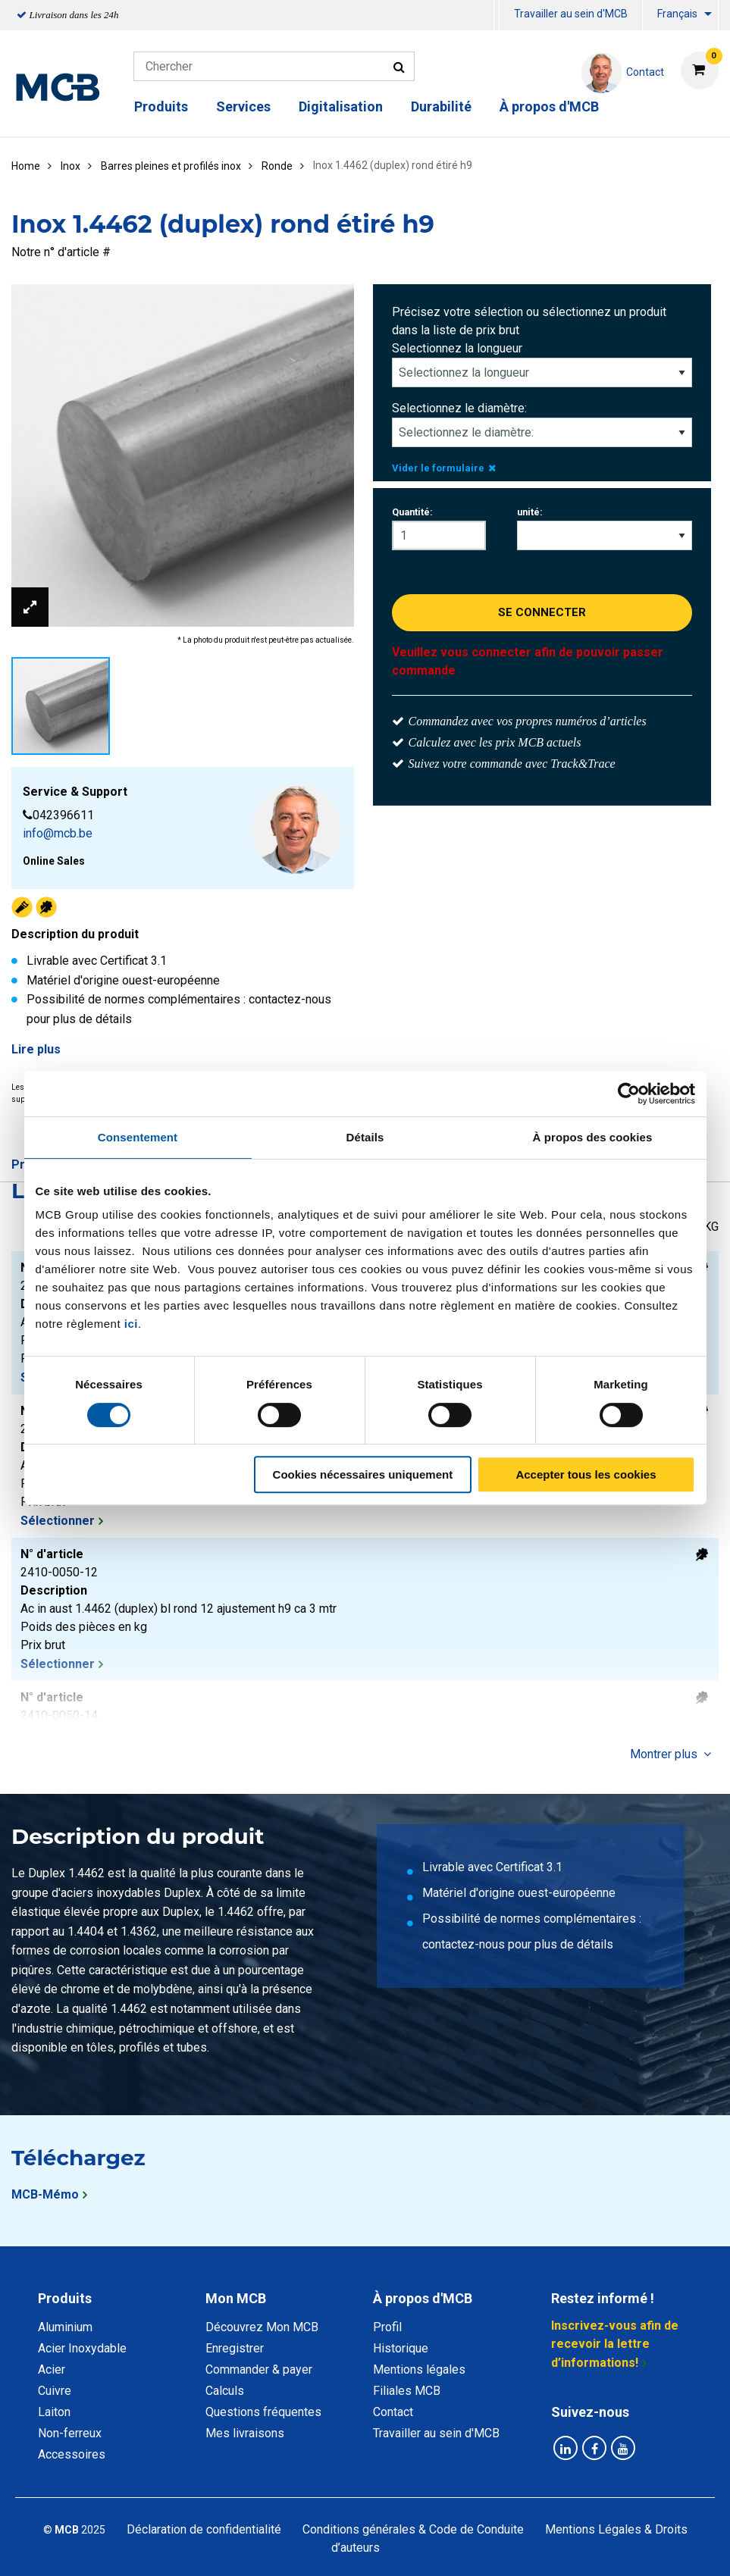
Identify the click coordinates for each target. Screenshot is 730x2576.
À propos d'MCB (549, 106)
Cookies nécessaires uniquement (363, 1474)
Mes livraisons (244, 2433)
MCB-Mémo (45, 2194)
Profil (387, 2327)
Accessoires (71, 2454)
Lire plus (36, 1049)
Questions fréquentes (263, 2412)
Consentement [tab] (137, 1137)
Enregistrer (234, 2348)
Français (677, 14)
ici (131, 1323)
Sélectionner (57, 1520)
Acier (51, 2369)
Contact (393, 2412)
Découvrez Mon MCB (261, 2327)
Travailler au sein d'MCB (571, 14)
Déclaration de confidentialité (204, 2529)
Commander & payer (258, 2369)
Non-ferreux (70, 2433)
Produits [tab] (65, 2298)
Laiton (54, 2412)
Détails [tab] (365, 1137)
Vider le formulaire (444, 468)
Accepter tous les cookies (585, 1474)
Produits (161, 106)
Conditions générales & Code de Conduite (413, 2529)
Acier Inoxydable (82, 2348)
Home (25, 166)
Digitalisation (341, 106)
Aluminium (65, 2327)
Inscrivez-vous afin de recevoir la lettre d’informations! (614, 2344)
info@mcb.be (57, 833)
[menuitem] (496, 15)
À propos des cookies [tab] (593, 1137)
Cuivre (54, 2391)
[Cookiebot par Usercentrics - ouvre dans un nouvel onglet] (628, 1093)
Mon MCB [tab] (235, 2298)
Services (243, 106)
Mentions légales (419, 2369)
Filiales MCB (406, 2391)
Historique (400, 2348)
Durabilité (441, 106)
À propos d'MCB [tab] (422, 2298)
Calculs (224, 2391)
